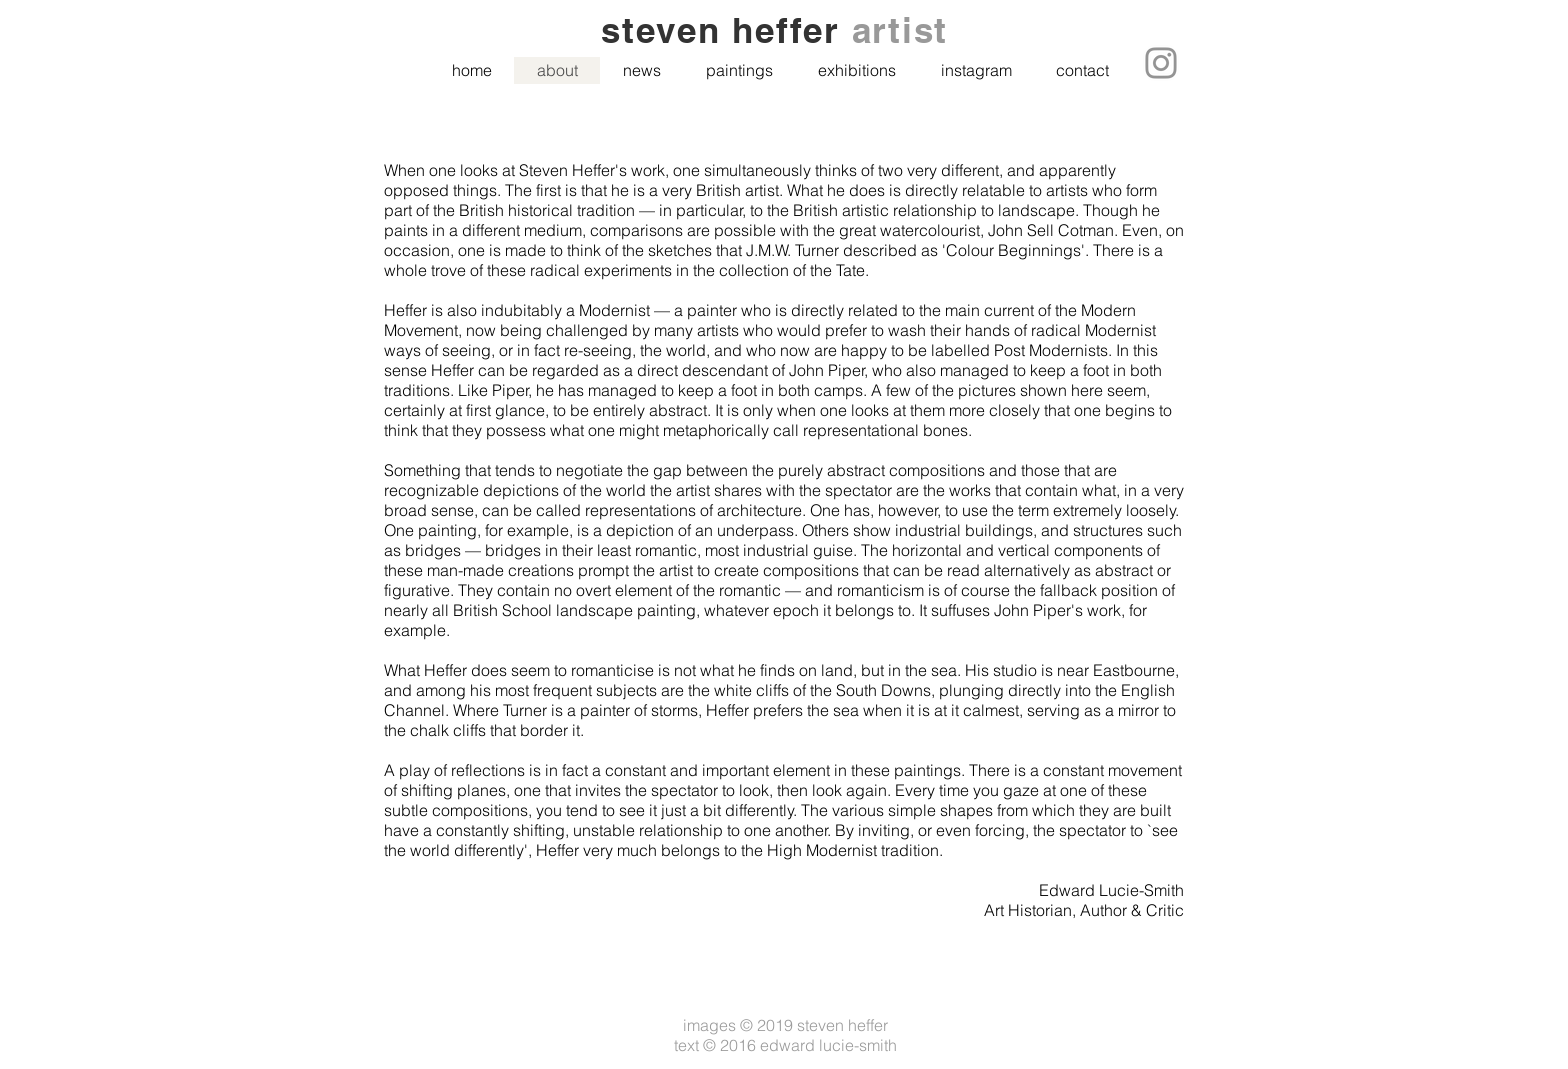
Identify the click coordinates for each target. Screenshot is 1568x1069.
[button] (739, 70)
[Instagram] (1161, 63)
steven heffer (726, 30)
